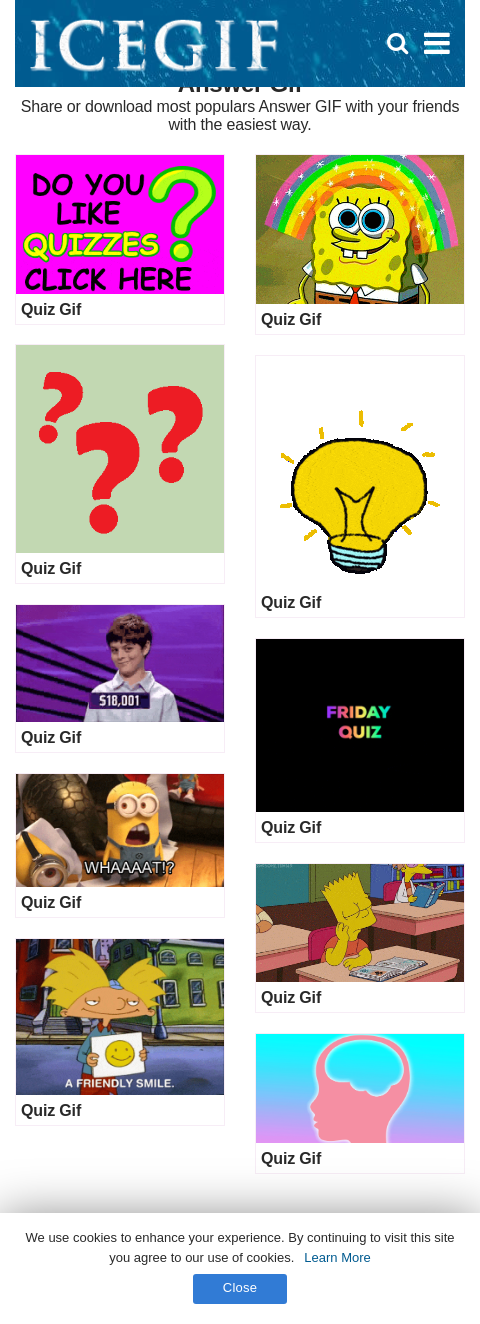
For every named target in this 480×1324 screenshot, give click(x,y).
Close (240, 1287)
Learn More (337, 1257)
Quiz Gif (51, 309)
